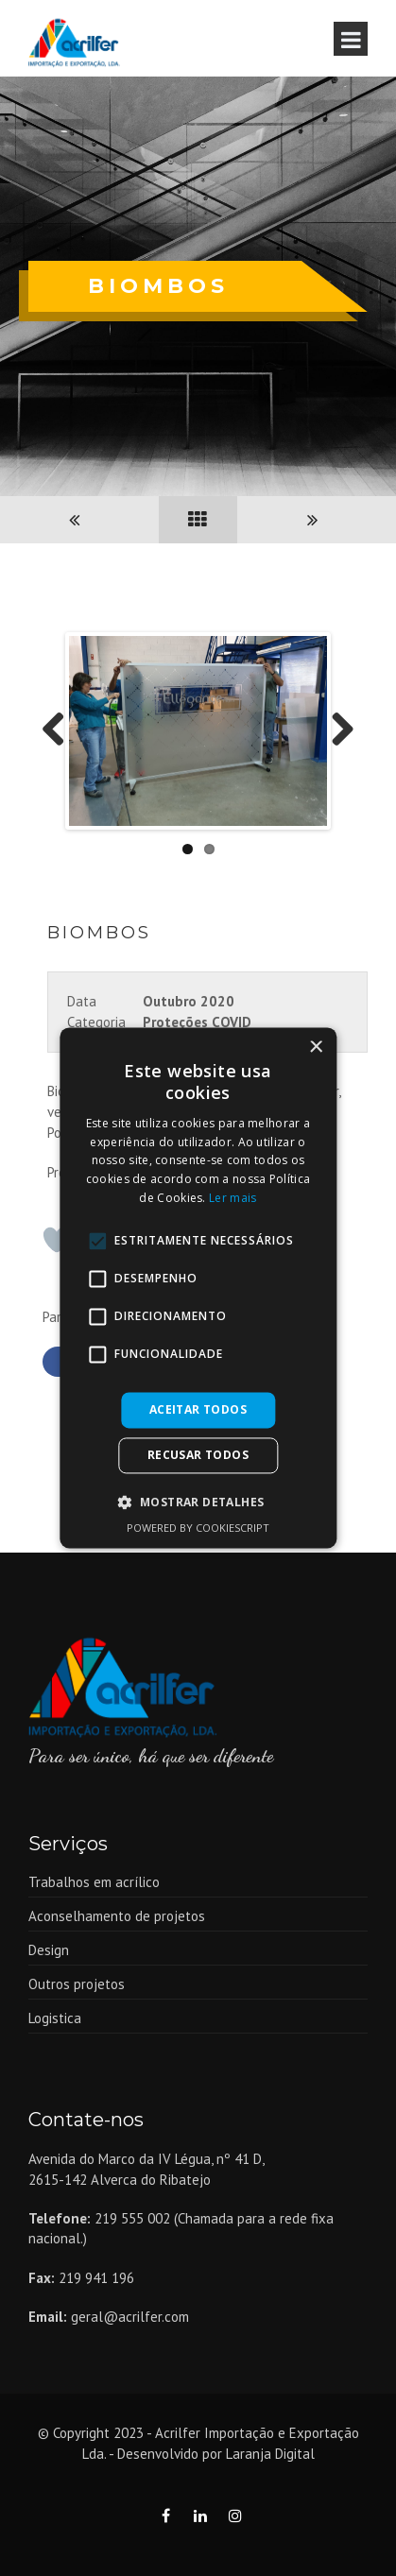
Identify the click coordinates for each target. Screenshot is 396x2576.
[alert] (198, 1287)
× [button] (315, 1047)
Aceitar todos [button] (198, 1409)
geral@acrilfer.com (130, 2318)
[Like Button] (57, 1241)
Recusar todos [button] (198, 1456)
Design (48, 1951)
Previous (60, 731)
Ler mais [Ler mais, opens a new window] (232, 1198)
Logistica (54, 2019)
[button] (198, 1502)
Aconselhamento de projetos (116, 1917)
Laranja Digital (270, 2454)
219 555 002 (132, 2218)
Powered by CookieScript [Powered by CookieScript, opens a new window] (198, 1528)
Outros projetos (76, 1985)
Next (335, 731)
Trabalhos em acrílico (94, 1883)
